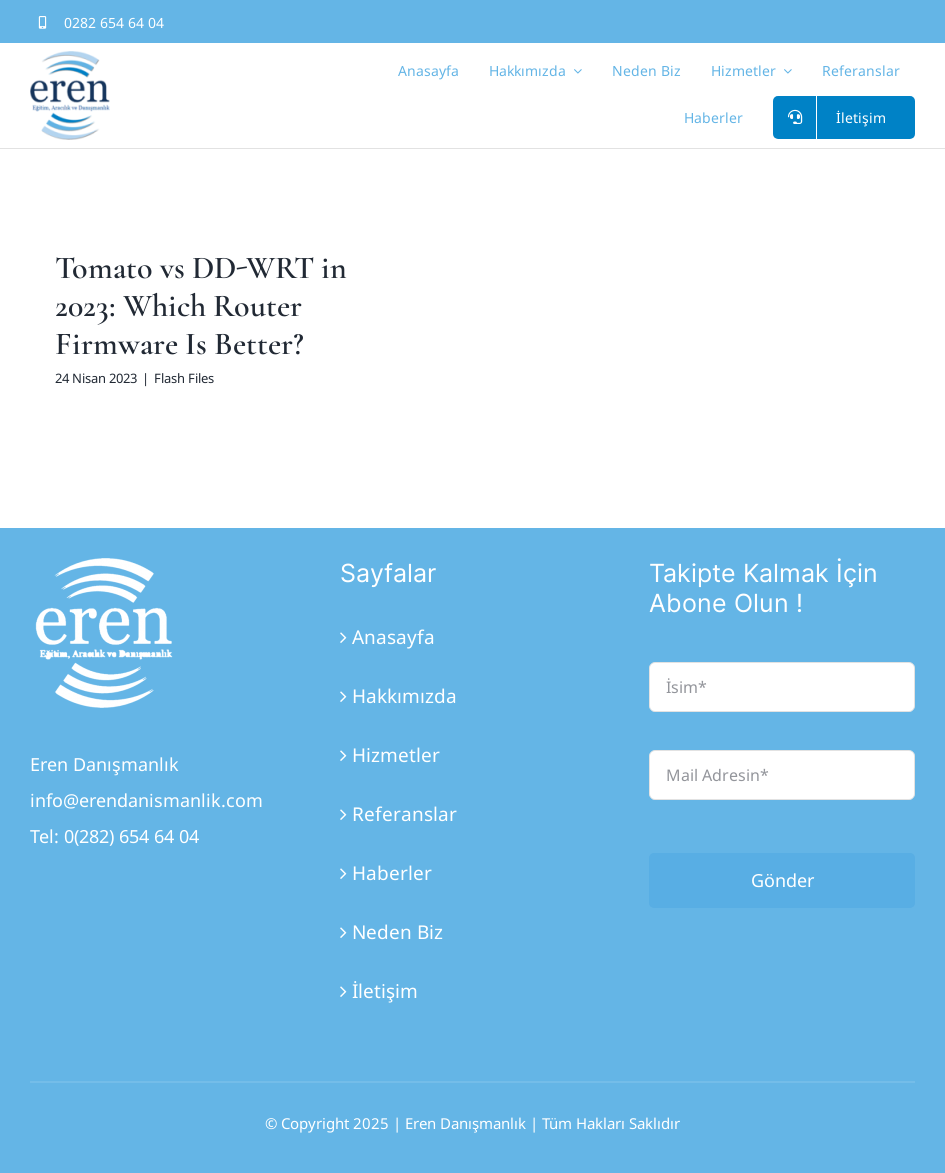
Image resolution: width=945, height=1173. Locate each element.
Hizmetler (396, 755)
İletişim (385, 991)
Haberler (392, 873)
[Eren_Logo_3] (105, 567)
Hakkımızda (404, 696)
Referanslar (404, 814)
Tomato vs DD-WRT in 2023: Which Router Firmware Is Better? (201, 306)
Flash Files (184, 378)
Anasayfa (393, 637)
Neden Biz (397, 932)
